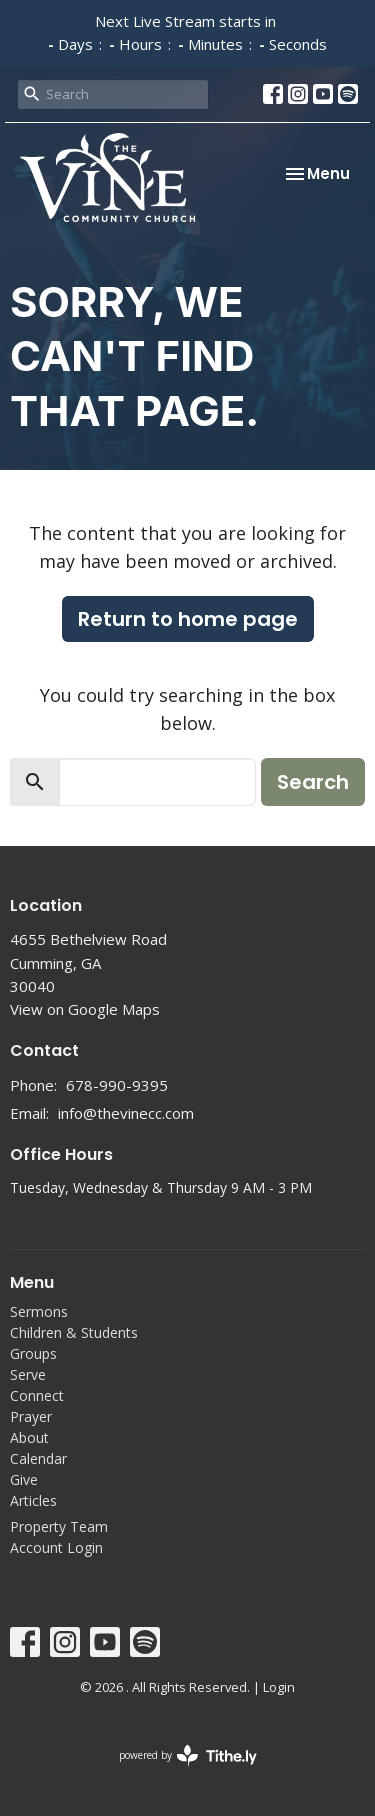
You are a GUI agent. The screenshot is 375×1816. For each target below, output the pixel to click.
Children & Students (74, 1332)
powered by (188, 1755)
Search (313, 782)
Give (24, 1479)
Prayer (31, 1416)
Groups (33, 1353)
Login (279, 1687)
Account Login (56, 1547)
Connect (37, 1395)
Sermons (39, 1311)
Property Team (59, 1526)
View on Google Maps (85, 1009)
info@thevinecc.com (126, 1113)
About (29, 1437)
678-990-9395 (117, 1085)
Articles (33, 1500)
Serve (28, 1374)
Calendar (38, 1458)
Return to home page (188, 619)
